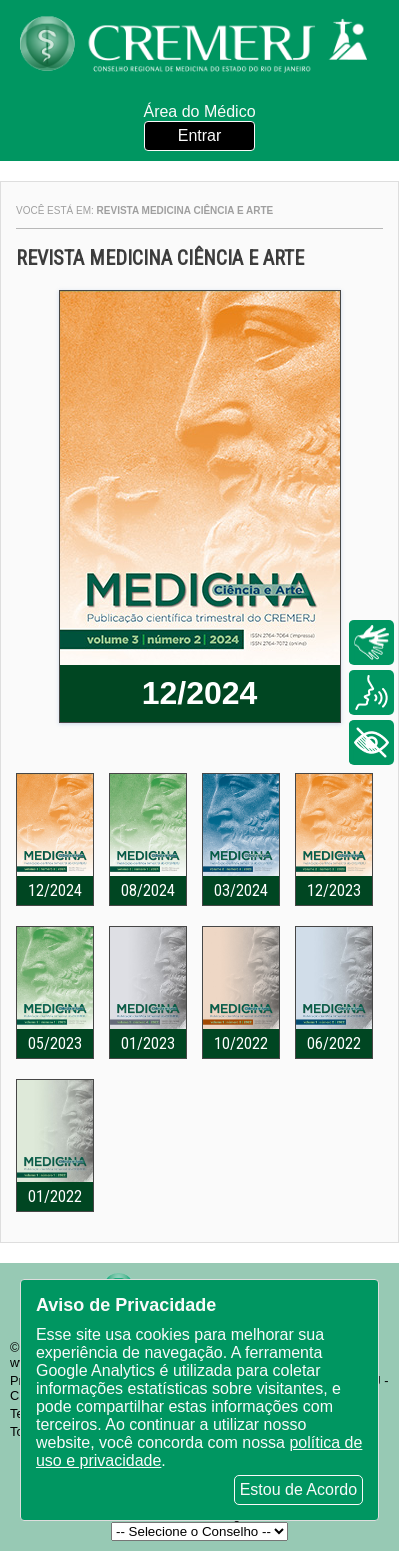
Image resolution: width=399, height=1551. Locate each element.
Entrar (200, 135)
